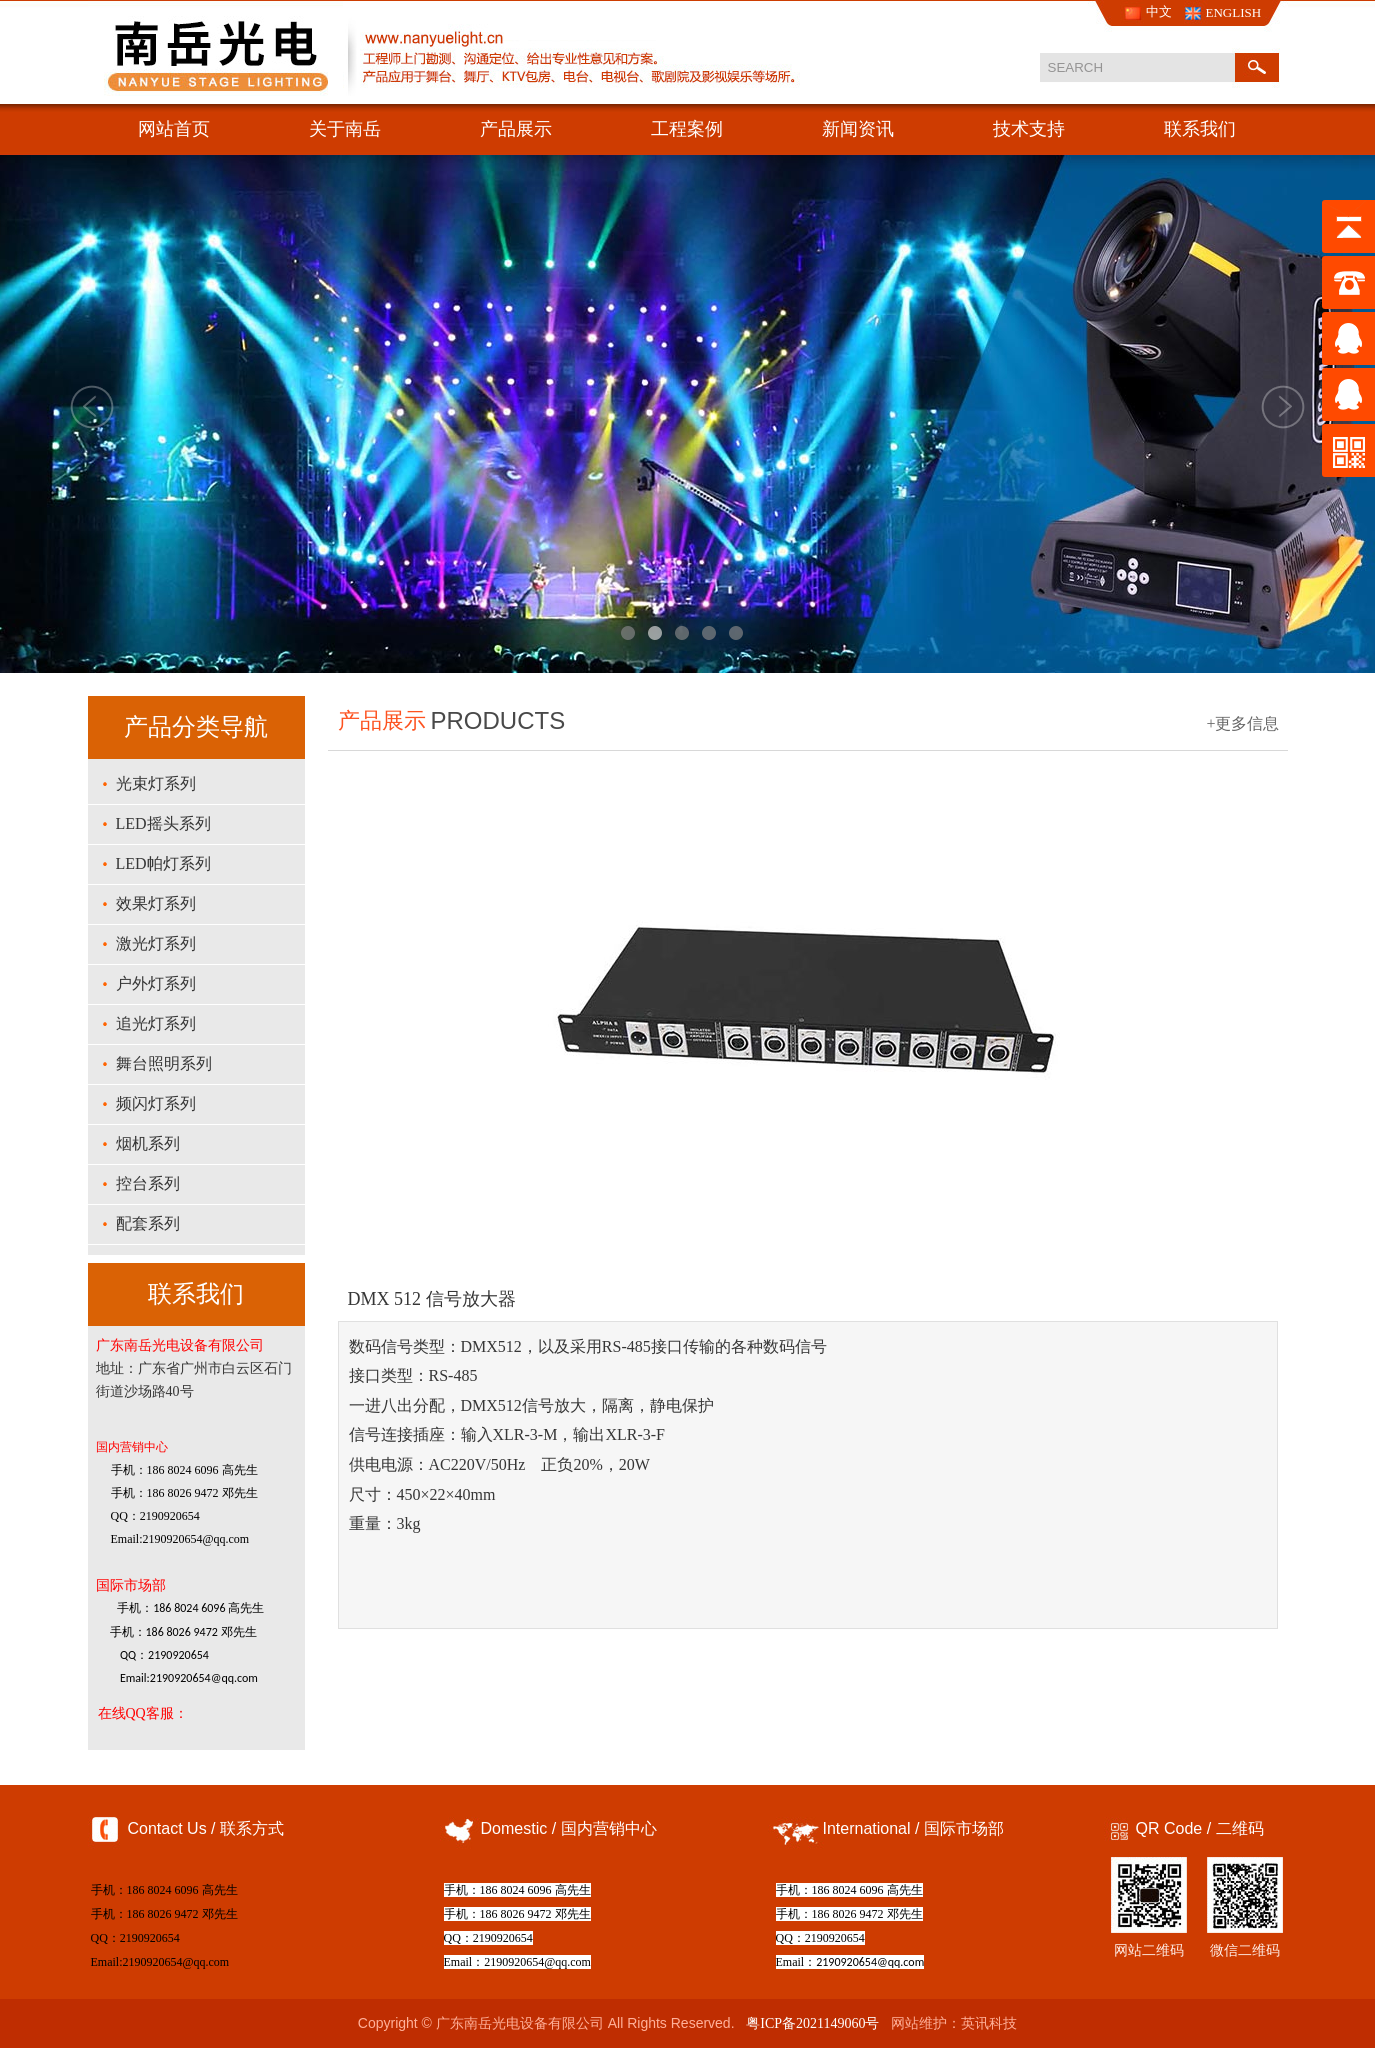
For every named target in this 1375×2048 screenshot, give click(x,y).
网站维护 (919, 2023)
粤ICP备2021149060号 (812, 2023)
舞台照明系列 (164, 1063)
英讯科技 (989, 2023)
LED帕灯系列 (163, 863)
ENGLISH (1234, 12)
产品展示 (516, 129)
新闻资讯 (858, 129)
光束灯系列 (156, 783)
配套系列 (148, 1223)
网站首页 (174, 129)
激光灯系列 (156, 943)
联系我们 (1200, 129)
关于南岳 (345, 129)
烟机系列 (148, 1143)
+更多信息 (1242, 723)
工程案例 (687, 129)
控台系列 (148, 1183)
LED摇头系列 (163, 823)
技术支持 (1029, 129)
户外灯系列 (156, 983)
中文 (1159, 11)
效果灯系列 (156, 903)
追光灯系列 (156, 1023)
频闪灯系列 (156, 1103)
